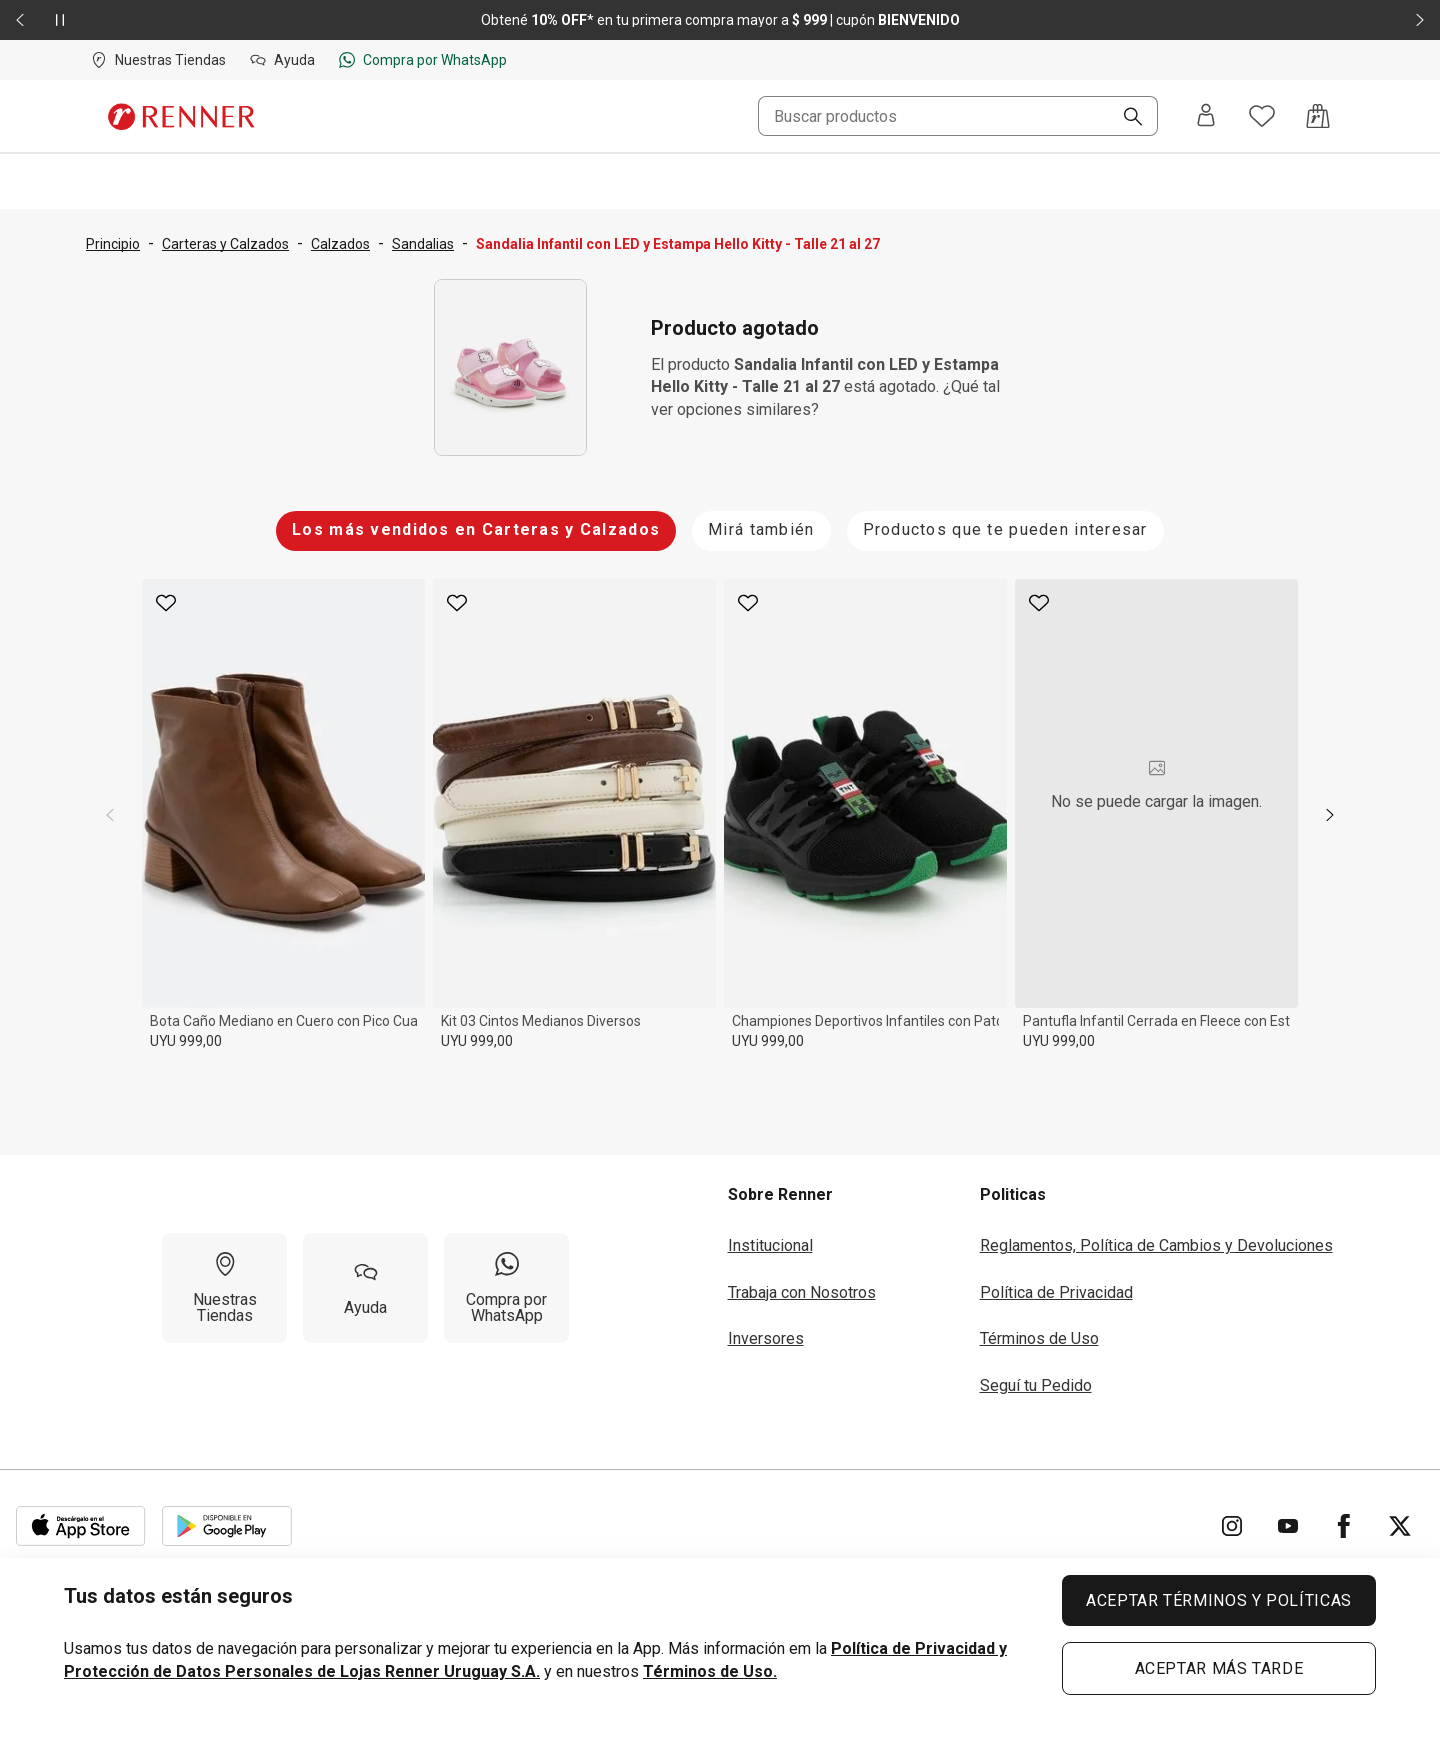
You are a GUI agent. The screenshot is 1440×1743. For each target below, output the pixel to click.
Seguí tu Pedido (1036, 1385)
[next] (1330, 815)
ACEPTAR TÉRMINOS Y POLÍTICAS (1219, 1600)
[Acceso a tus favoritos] (1262, 116)
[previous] (110, 815)
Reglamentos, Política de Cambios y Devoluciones (1156, 1245)
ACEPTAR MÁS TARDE (1219, 1668)
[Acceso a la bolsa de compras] (1318, 116)
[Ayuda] (365, 1288)
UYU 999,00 (186, 1041)
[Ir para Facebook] (1344, 1526)
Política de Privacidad (1056, 1292)
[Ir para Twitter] (1400, 1526)
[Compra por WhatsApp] (506, 1288)
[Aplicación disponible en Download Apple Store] (81, 1526)
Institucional (770, 1245)
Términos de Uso (1039, 1338)
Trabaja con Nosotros (802, 1292)
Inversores (766, 1338)
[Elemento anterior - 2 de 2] (20, 20)
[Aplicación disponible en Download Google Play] (227, 1526)
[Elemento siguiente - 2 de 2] (1420, 20)
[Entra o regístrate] (1206, 116)
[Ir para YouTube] (1288, 1526)
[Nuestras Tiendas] (224, 1288)
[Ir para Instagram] (1232, 1526)
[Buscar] (1125, 118)
